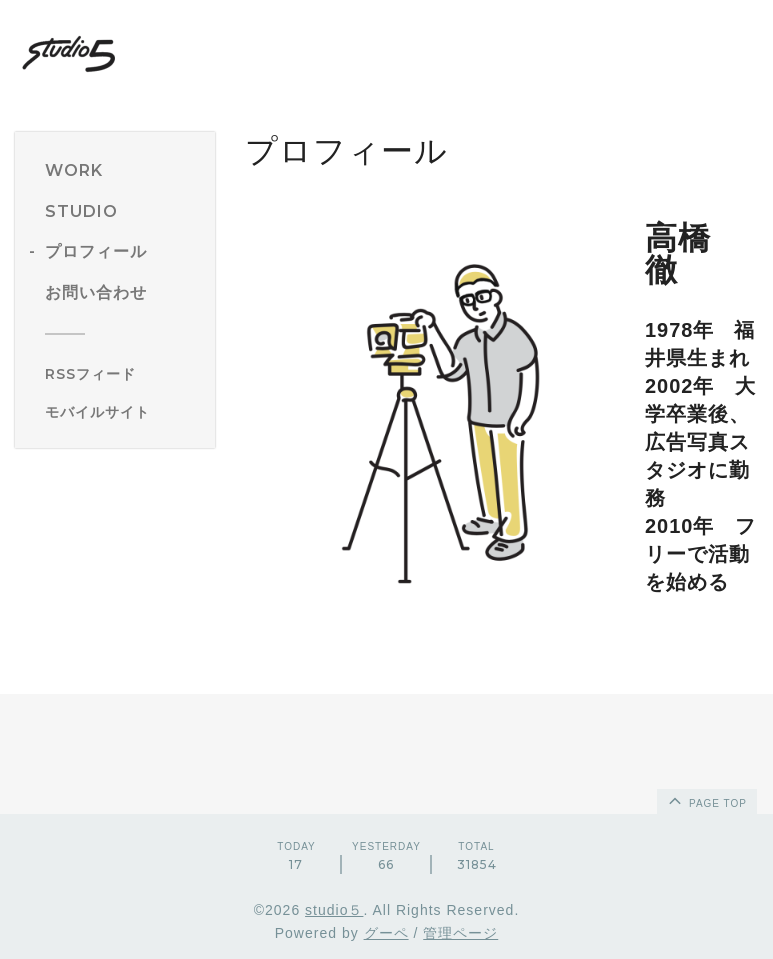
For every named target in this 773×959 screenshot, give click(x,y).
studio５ (334, 910)
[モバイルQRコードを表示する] (122, 412)
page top (706, 800)
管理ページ (460, 933)
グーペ (386, 933)
